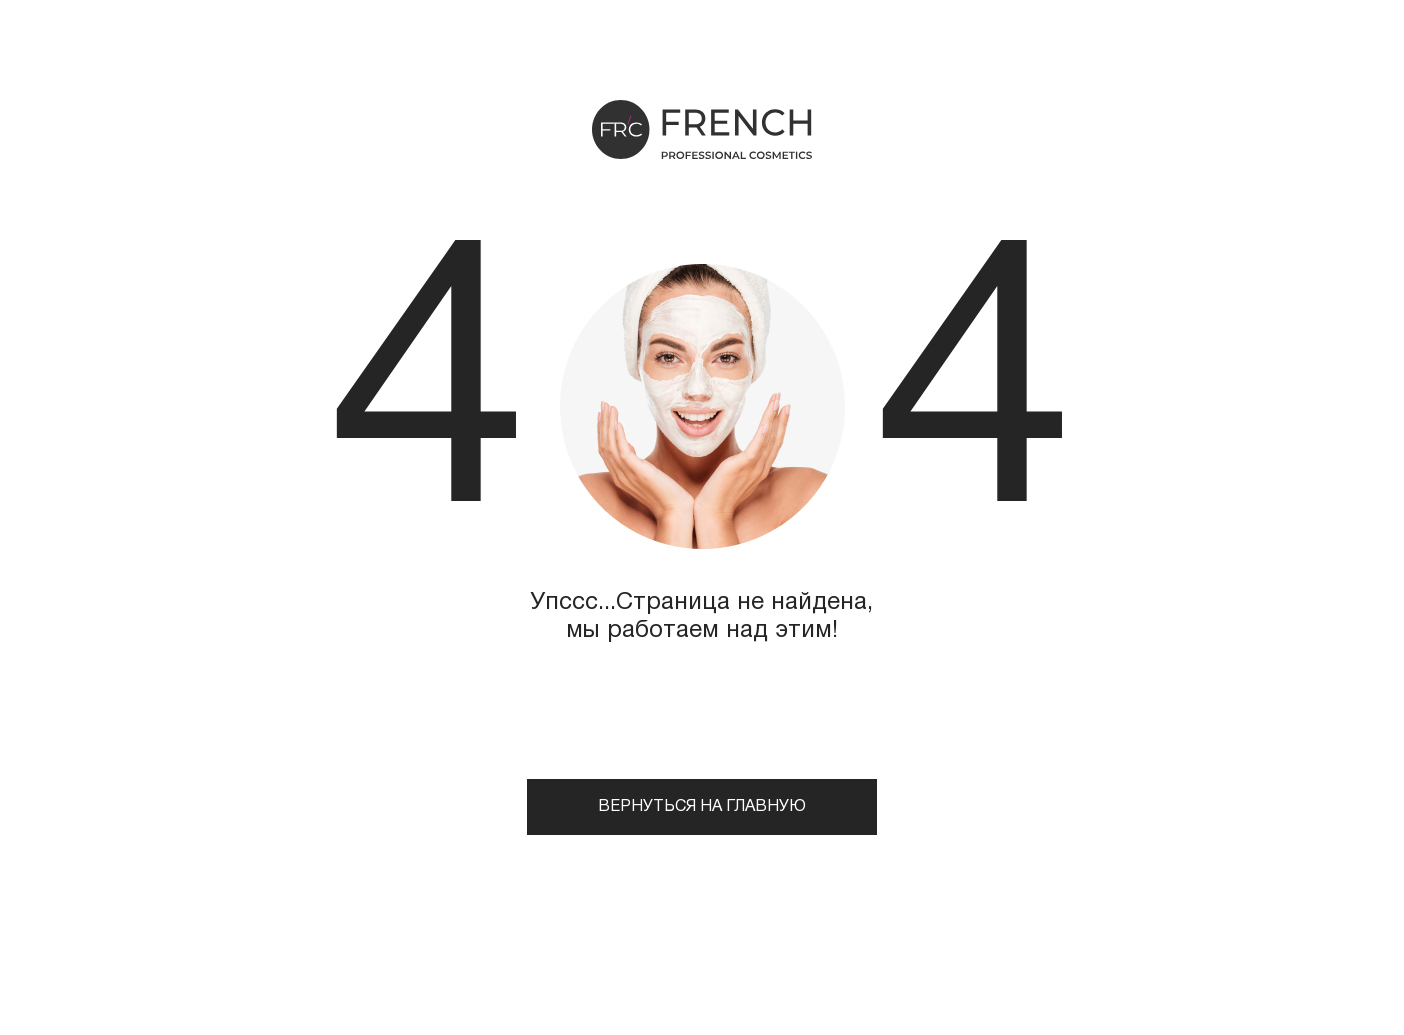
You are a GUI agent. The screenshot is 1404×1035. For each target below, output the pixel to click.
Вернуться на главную (702, 807)
